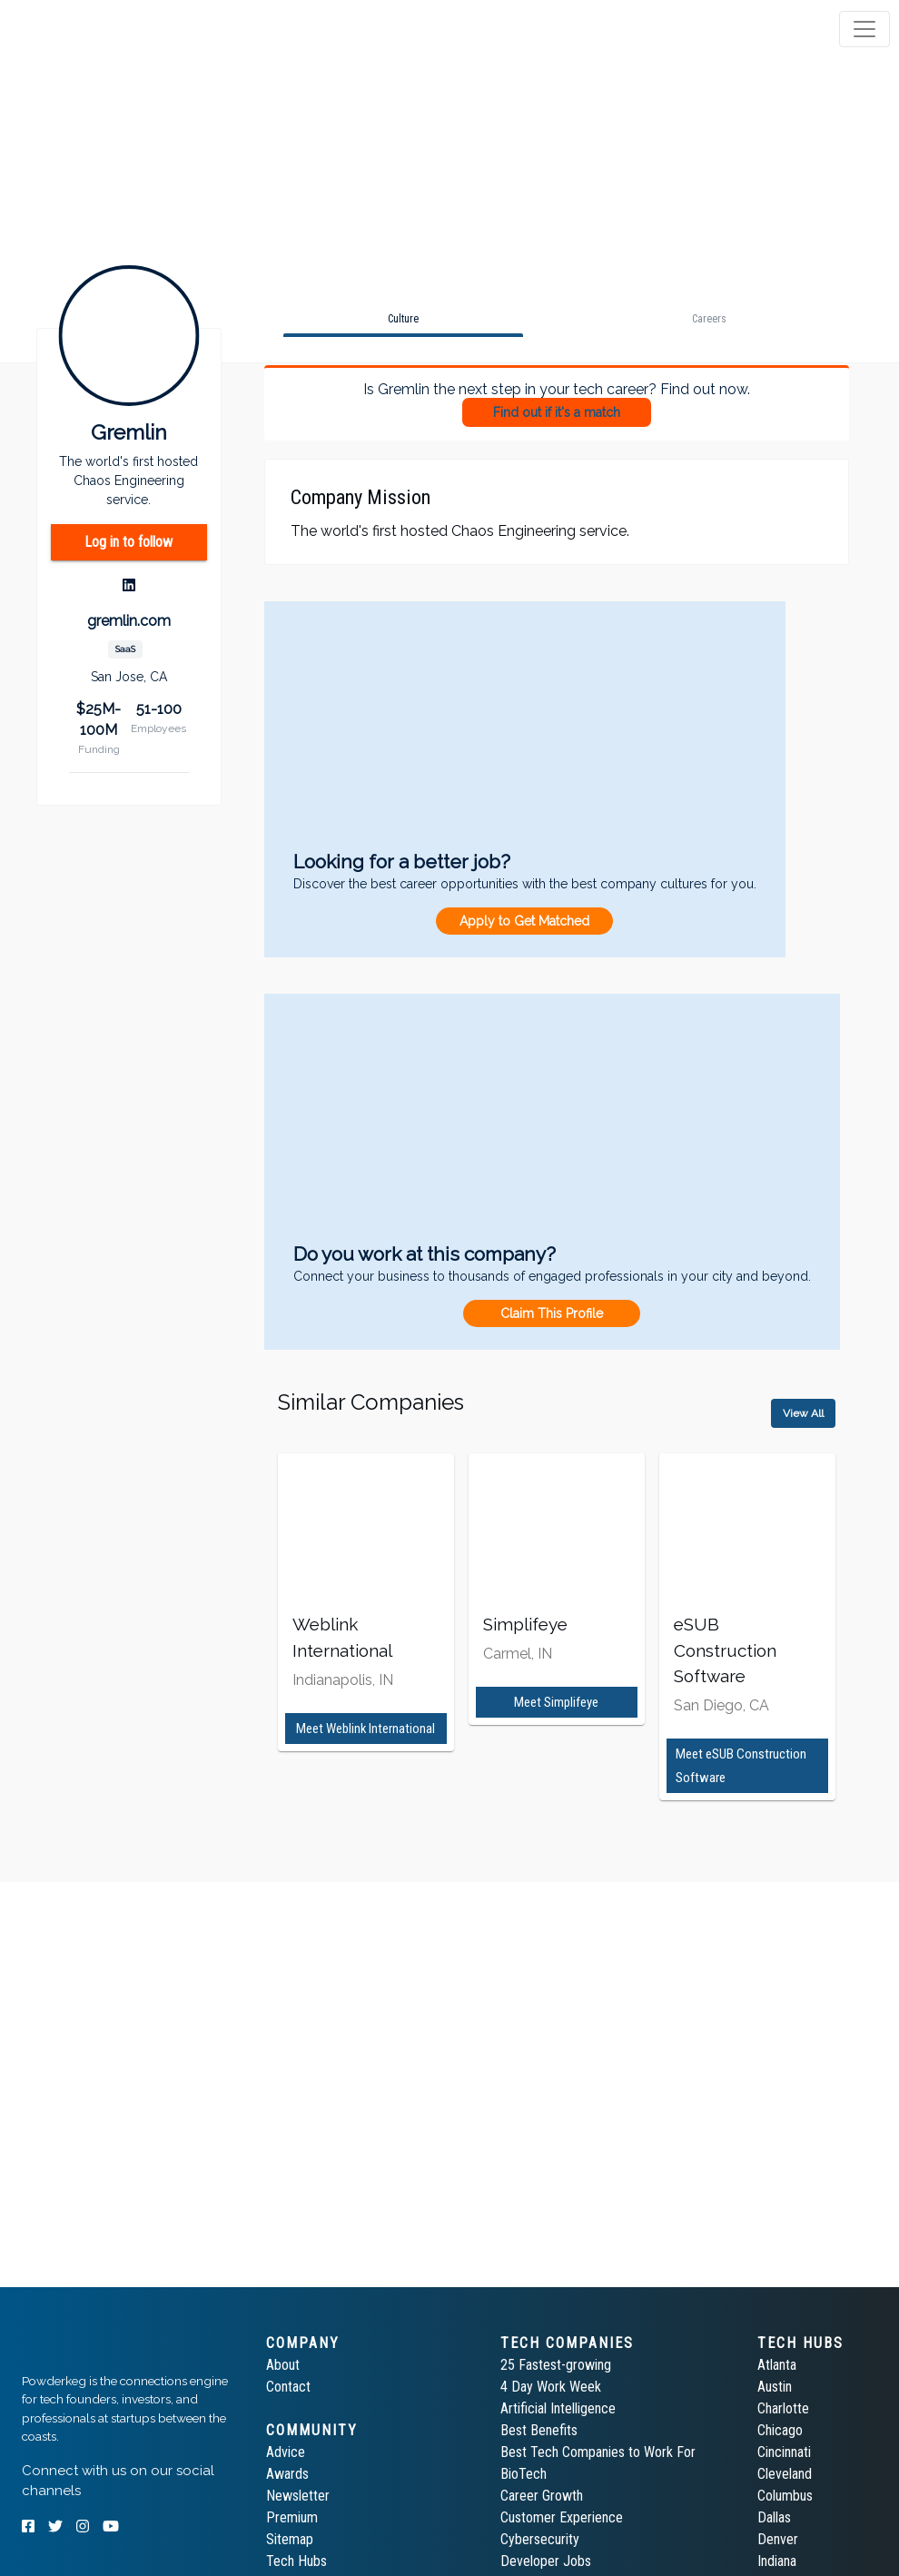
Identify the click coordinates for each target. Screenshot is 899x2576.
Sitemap (289, 2539)
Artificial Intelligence (558, 2408)
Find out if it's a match (556, 412)
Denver (777, 2539)
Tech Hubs (296, 2561)
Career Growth (541, 2495)
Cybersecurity (539, 2539)
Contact (288, 2386)
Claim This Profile (551, 1313)
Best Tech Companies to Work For (598, 2452)
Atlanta (776, 2364)
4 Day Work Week (550, 2386)
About (283, 2364)
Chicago (780, 2430)
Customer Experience (561, 2517)
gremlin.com (129, 620)
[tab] (84, 29)
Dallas (774, 2517)
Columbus (785, 2495)
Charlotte (783, 2408)
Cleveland (784, 2473)
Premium (292, 2517)
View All (803, 1413)
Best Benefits (539, 2430)
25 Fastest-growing (555, 2364)
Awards (287, 2473)
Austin (774, 2386)
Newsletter (298, 2495)
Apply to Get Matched (524, 921)
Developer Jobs (545, 2561)
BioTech (523, 2473)
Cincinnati (784, 2452)
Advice (285, 2452)
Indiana (776, 2561)
